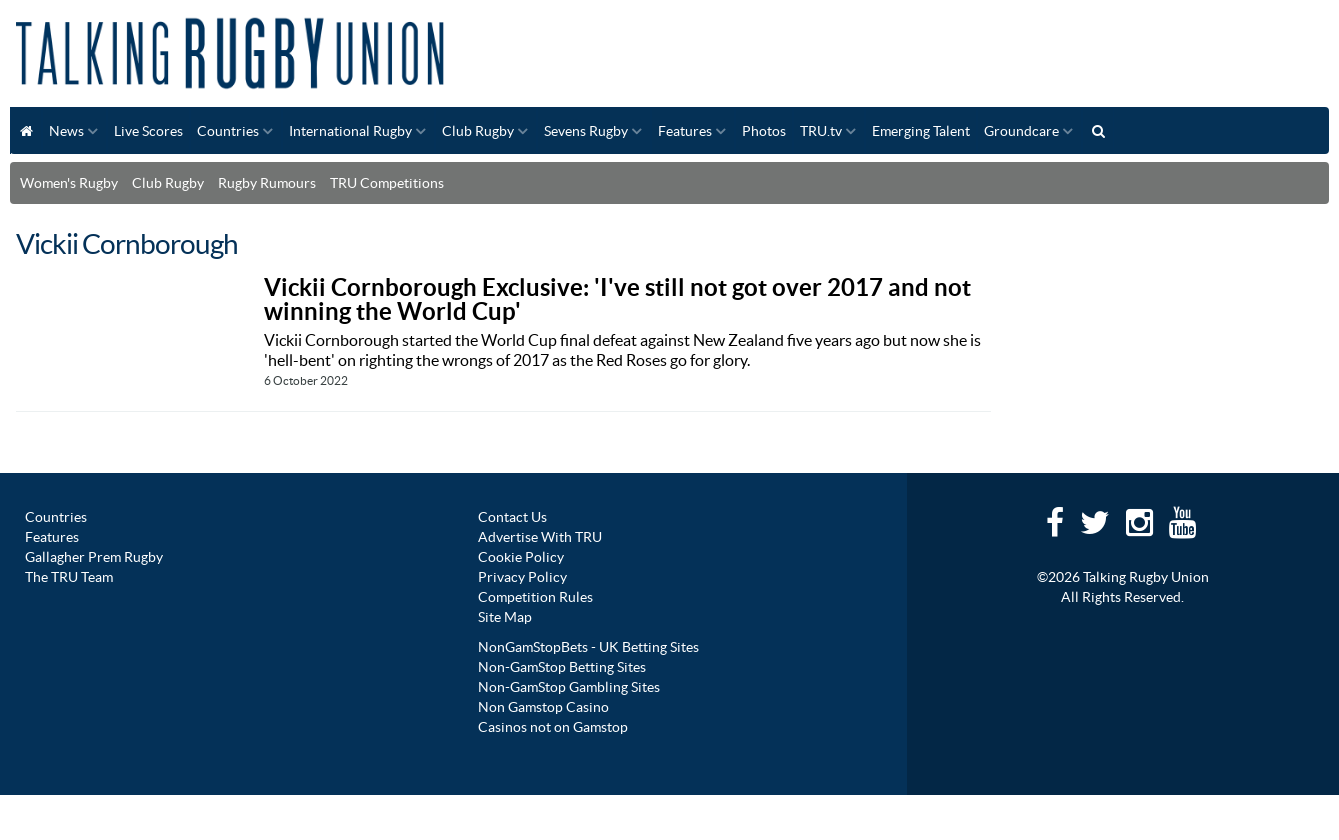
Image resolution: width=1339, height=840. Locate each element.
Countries (228, 131)
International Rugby (350, 131)
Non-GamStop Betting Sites (562, 667)
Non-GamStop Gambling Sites (569, 687)
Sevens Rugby (586, 131)
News (66, 131)
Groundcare (1021, 131)
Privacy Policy (522, 577)
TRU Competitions (387, 183)
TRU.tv (821, 131)
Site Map (505, 617)
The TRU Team (69, 577)
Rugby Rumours (267, 183)
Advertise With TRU (540, 537)
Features (685, 131)
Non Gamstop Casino (543, 707)
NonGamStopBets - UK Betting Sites (588, 647)
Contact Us (512, 517)
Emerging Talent (921, 131)
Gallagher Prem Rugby (94, 557)
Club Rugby (478, 131)
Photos (764, 131)
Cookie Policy (521, 557)
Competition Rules (535, 597)
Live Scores (148, 131)
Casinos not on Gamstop (553, 727)
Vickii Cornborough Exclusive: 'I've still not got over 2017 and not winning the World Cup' (617, 299)
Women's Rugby (69, 183)
